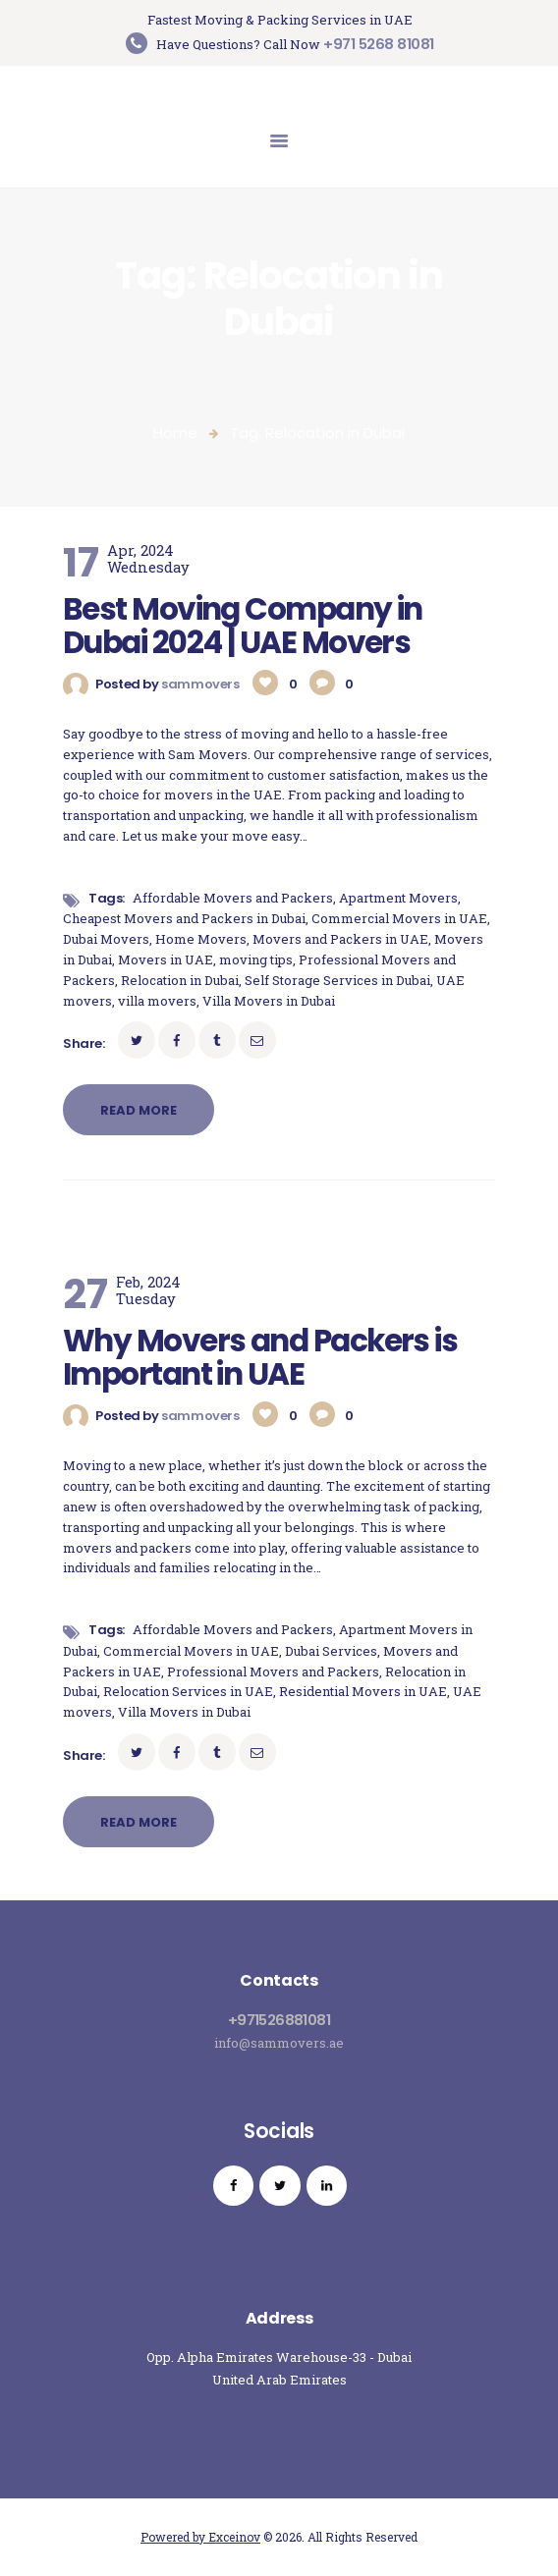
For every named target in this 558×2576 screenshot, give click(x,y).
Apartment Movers (398, 897)
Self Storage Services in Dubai (337, 980)
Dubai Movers (106, 939)
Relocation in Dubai (180, 980)
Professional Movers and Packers (273, 1671)
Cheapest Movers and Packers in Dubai (184, 918)
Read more (138, 1110)
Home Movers (201, 939)
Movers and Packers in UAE (340, 939)
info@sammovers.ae (279, 2043)
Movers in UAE (165, 959)
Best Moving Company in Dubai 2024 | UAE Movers (242, 626)
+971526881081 (279, 2019)
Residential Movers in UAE (363, 1691)
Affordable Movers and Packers (233, 897)
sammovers (201, 684)
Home (175, 432)
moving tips (256, 959)
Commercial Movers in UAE (399, 918)
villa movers (157, 1001)
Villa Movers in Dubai (268, 1001)
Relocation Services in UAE (188, 1691)
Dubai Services (331, 1651)
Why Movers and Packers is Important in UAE (260, 1358)
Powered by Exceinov (200, 2537)
